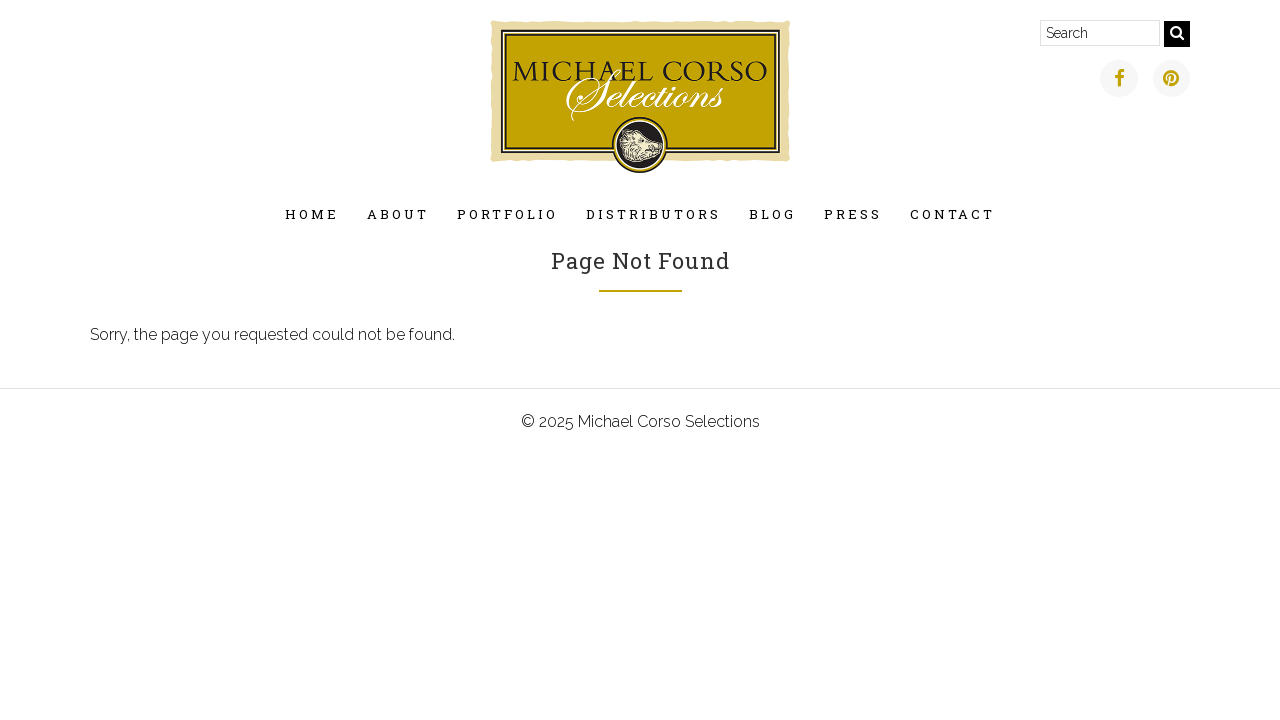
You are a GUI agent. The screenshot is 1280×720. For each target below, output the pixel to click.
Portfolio (507, 214)
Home (312, 214)
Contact (952, 214)
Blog (772, 214)
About (398, 214)
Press (853, 214)
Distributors (653, 214)
